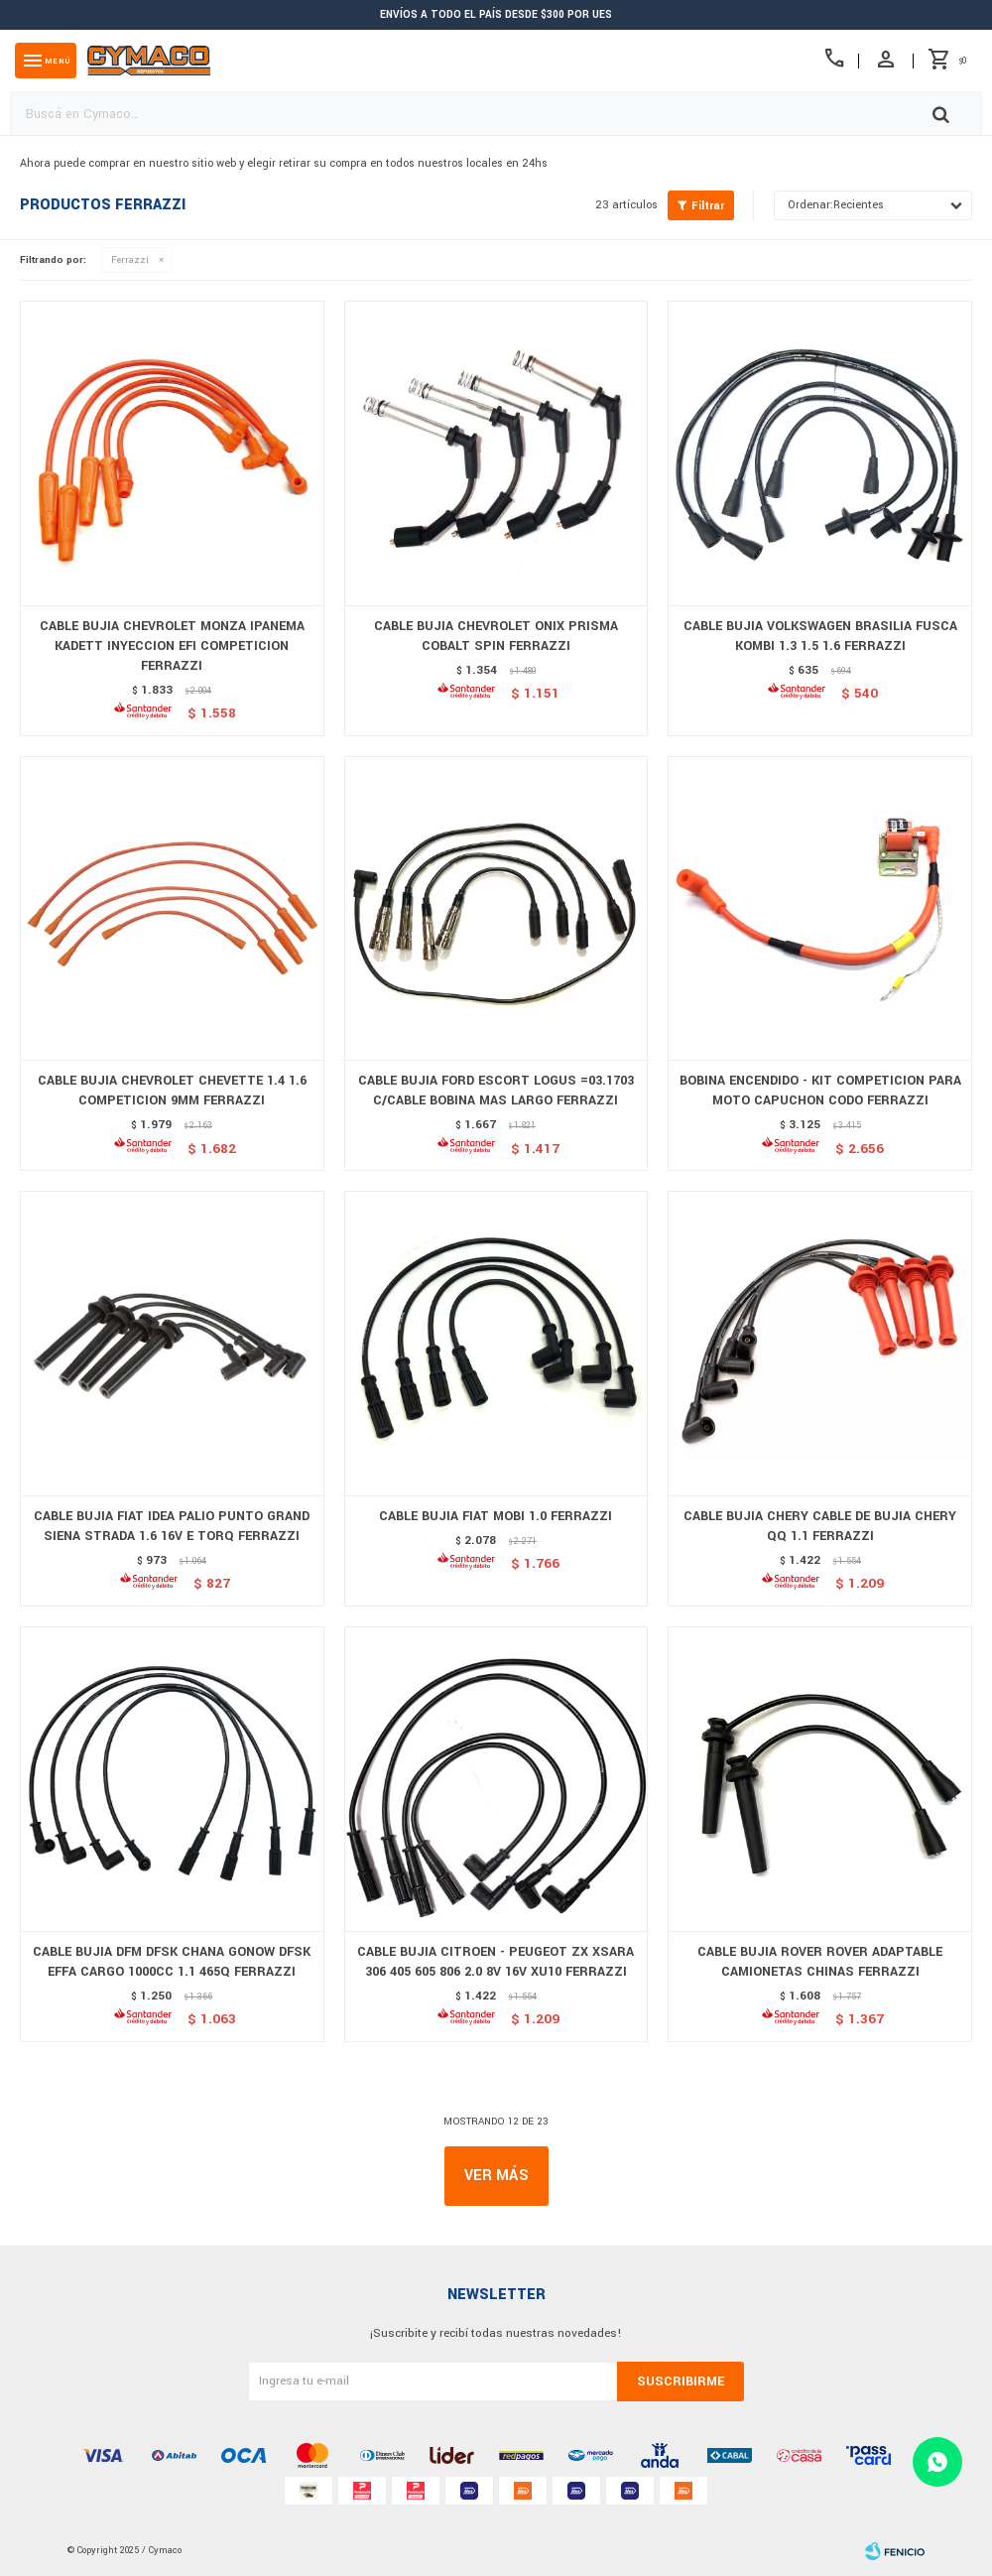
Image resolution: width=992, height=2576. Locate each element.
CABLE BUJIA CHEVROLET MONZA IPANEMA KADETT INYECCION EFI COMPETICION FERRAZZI (172, 646)
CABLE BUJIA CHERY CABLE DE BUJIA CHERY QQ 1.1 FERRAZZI (819, 1526)
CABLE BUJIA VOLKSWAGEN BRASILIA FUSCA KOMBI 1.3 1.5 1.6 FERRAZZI (820, 636)
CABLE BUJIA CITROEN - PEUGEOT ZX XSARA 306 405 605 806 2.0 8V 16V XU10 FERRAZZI (495, 1962)
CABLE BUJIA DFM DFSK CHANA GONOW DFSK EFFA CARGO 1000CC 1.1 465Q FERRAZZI (171, 1962)
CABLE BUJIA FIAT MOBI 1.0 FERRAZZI (495, 1516)
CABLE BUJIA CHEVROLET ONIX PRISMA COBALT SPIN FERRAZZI (496, 636)
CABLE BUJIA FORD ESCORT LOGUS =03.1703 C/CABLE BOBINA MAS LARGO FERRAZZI (496, 1090)
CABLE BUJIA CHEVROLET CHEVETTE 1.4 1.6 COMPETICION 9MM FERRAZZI (172, 1090)
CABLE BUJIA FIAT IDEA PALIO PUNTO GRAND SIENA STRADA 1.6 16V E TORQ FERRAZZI (172, 1526)
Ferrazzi (130, 260)
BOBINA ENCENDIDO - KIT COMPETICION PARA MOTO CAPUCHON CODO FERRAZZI (820, 1090)
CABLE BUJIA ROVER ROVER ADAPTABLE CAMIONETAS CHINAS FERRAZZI (819, 1962)
